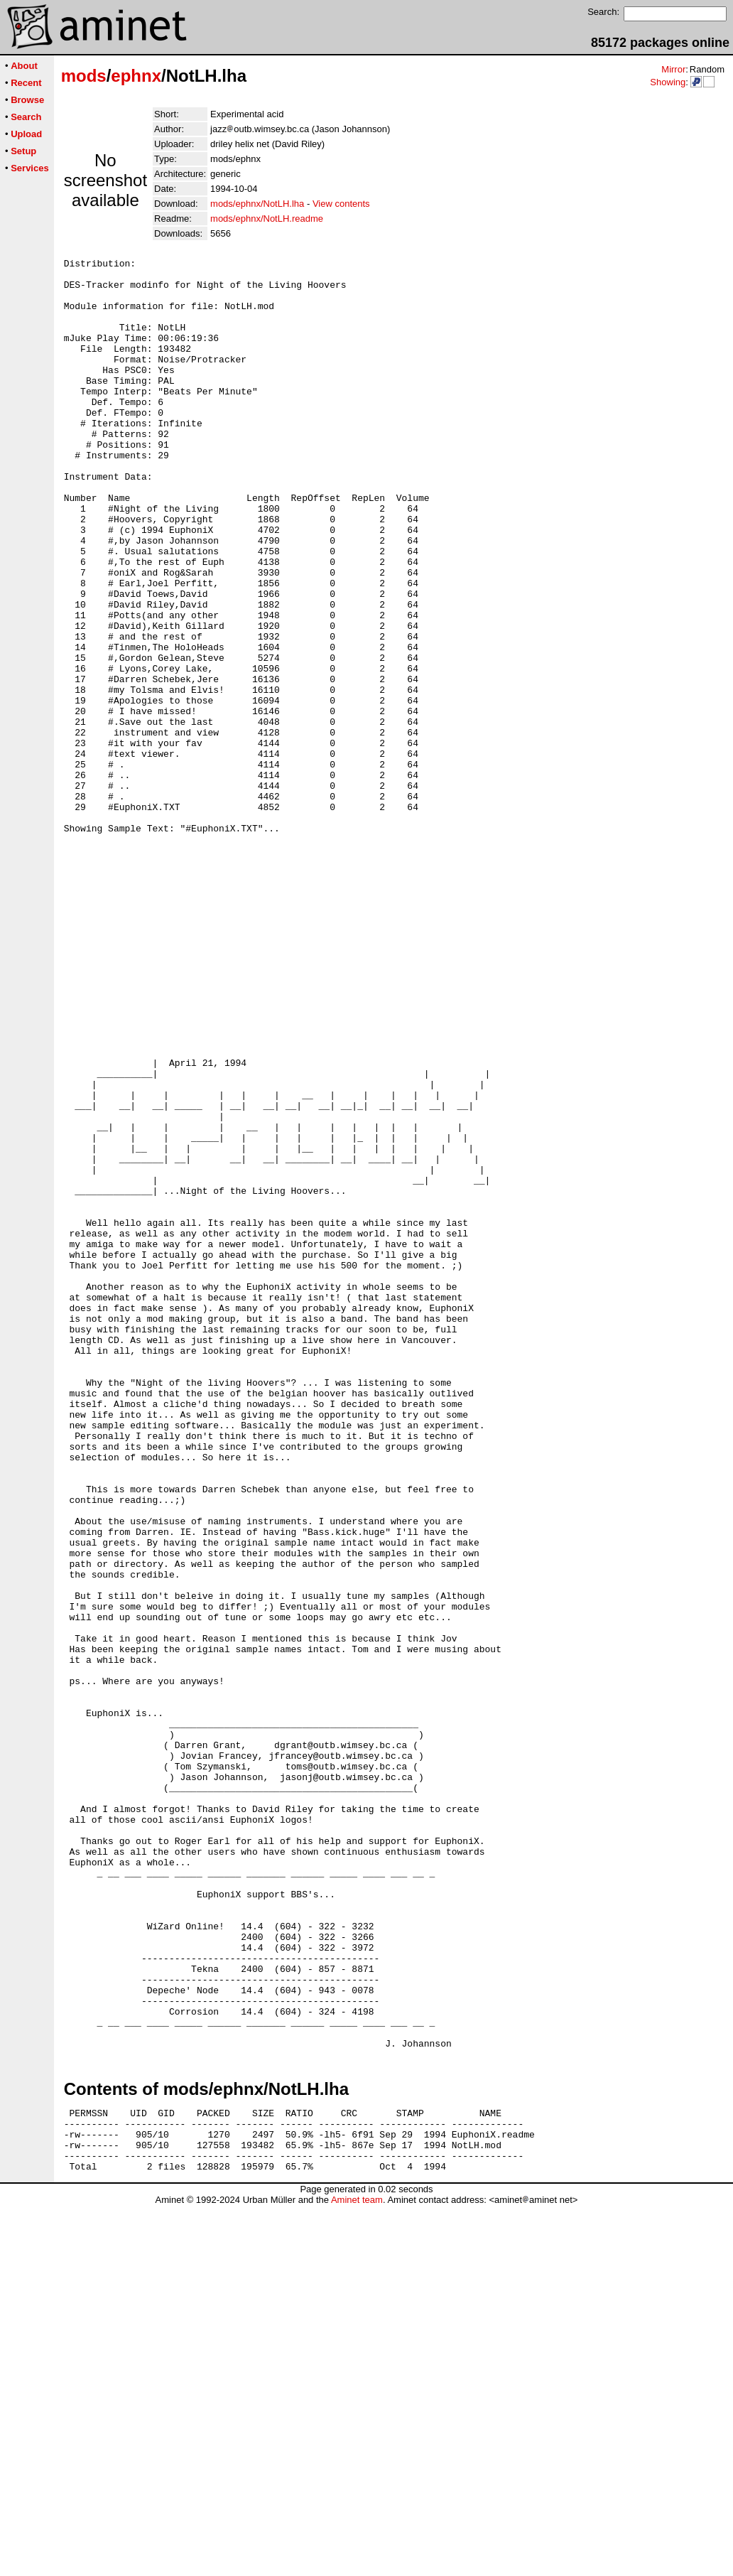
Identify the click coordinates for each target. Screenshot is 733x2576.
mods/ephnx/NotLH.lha (257, 203)
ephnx (136, 75)
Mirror (673, 69)
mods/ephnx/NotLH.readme (266, 218)
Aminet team (357, 2570)
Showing (667, 82)
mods (84, 75)
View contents (341, 203)
